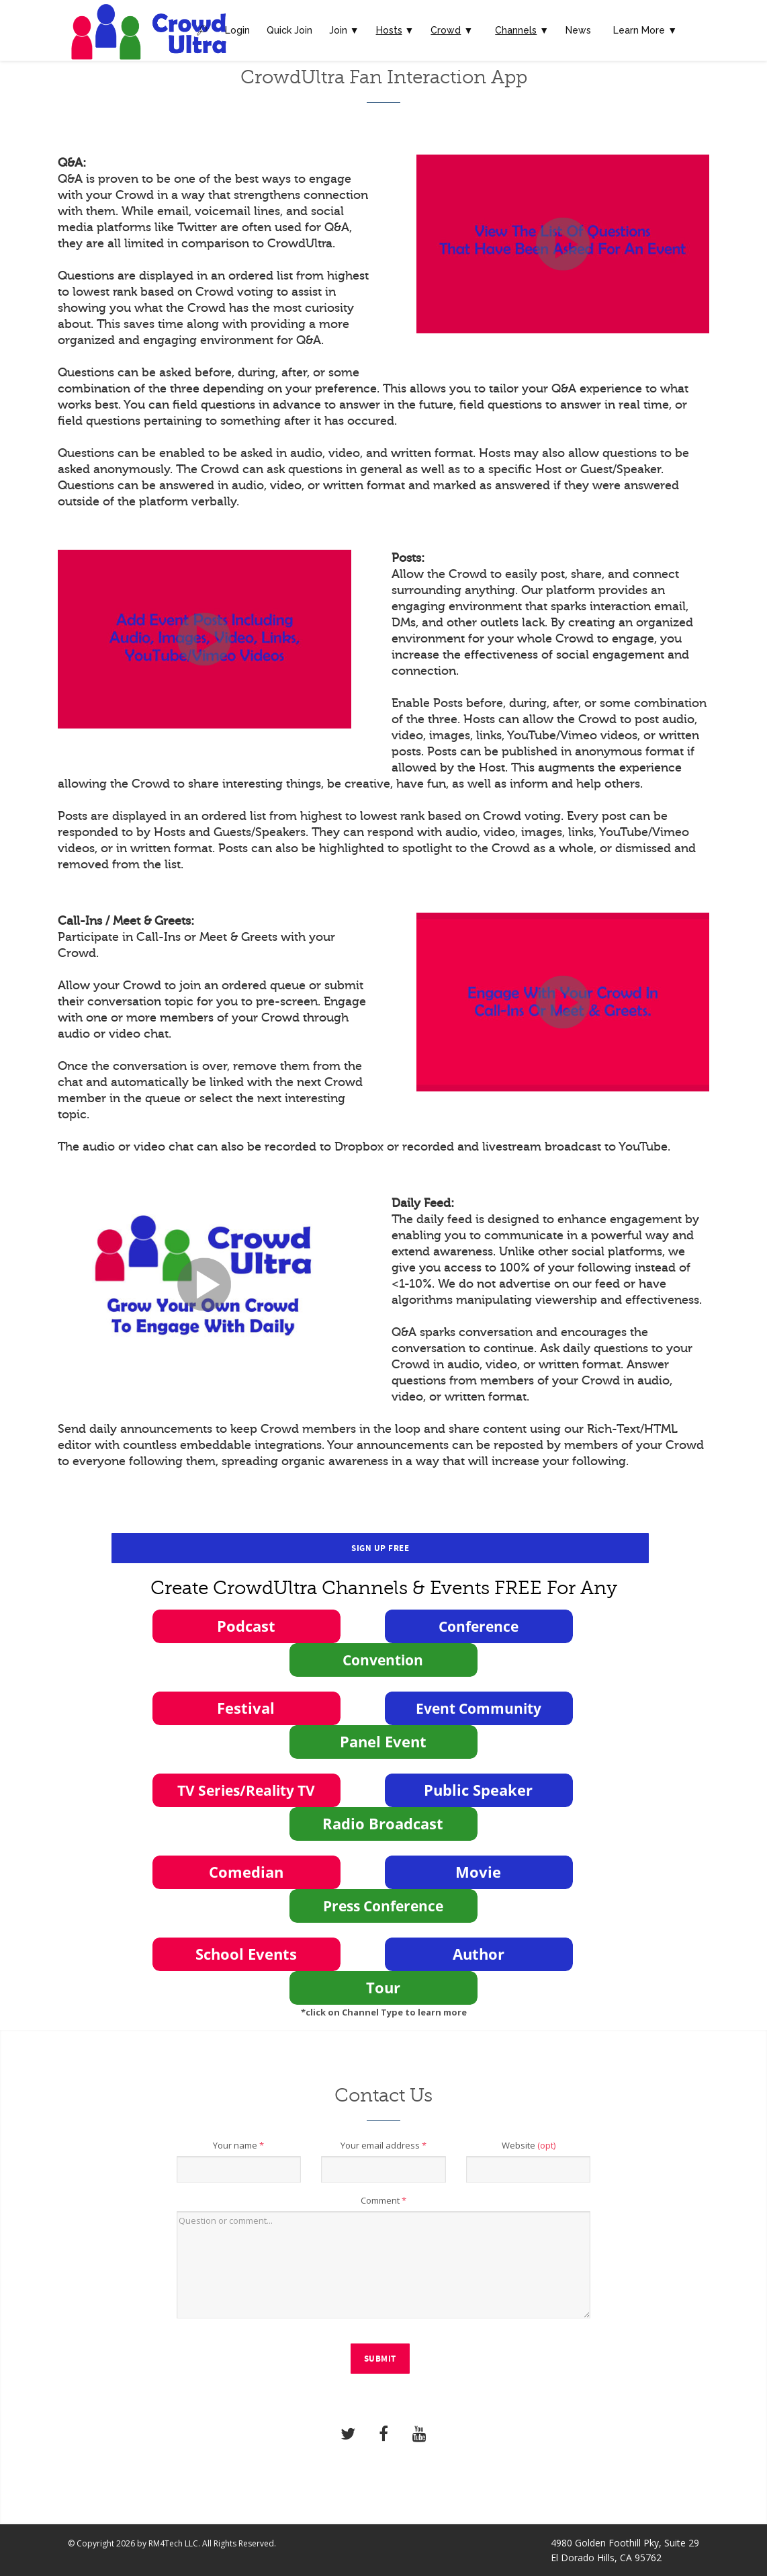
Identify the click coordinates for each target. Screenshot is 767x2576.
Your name (238, 2145)
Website (528, 2145)
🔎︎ (202, 30)
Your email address (383, 2145)
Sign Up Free (380, 1548)
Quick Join (289, 30)
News (578, 30)
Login (237, 30)
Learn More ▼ (645, 30)
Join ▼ (344, 30)
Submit (380, 2359)
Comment (383, 2200)
